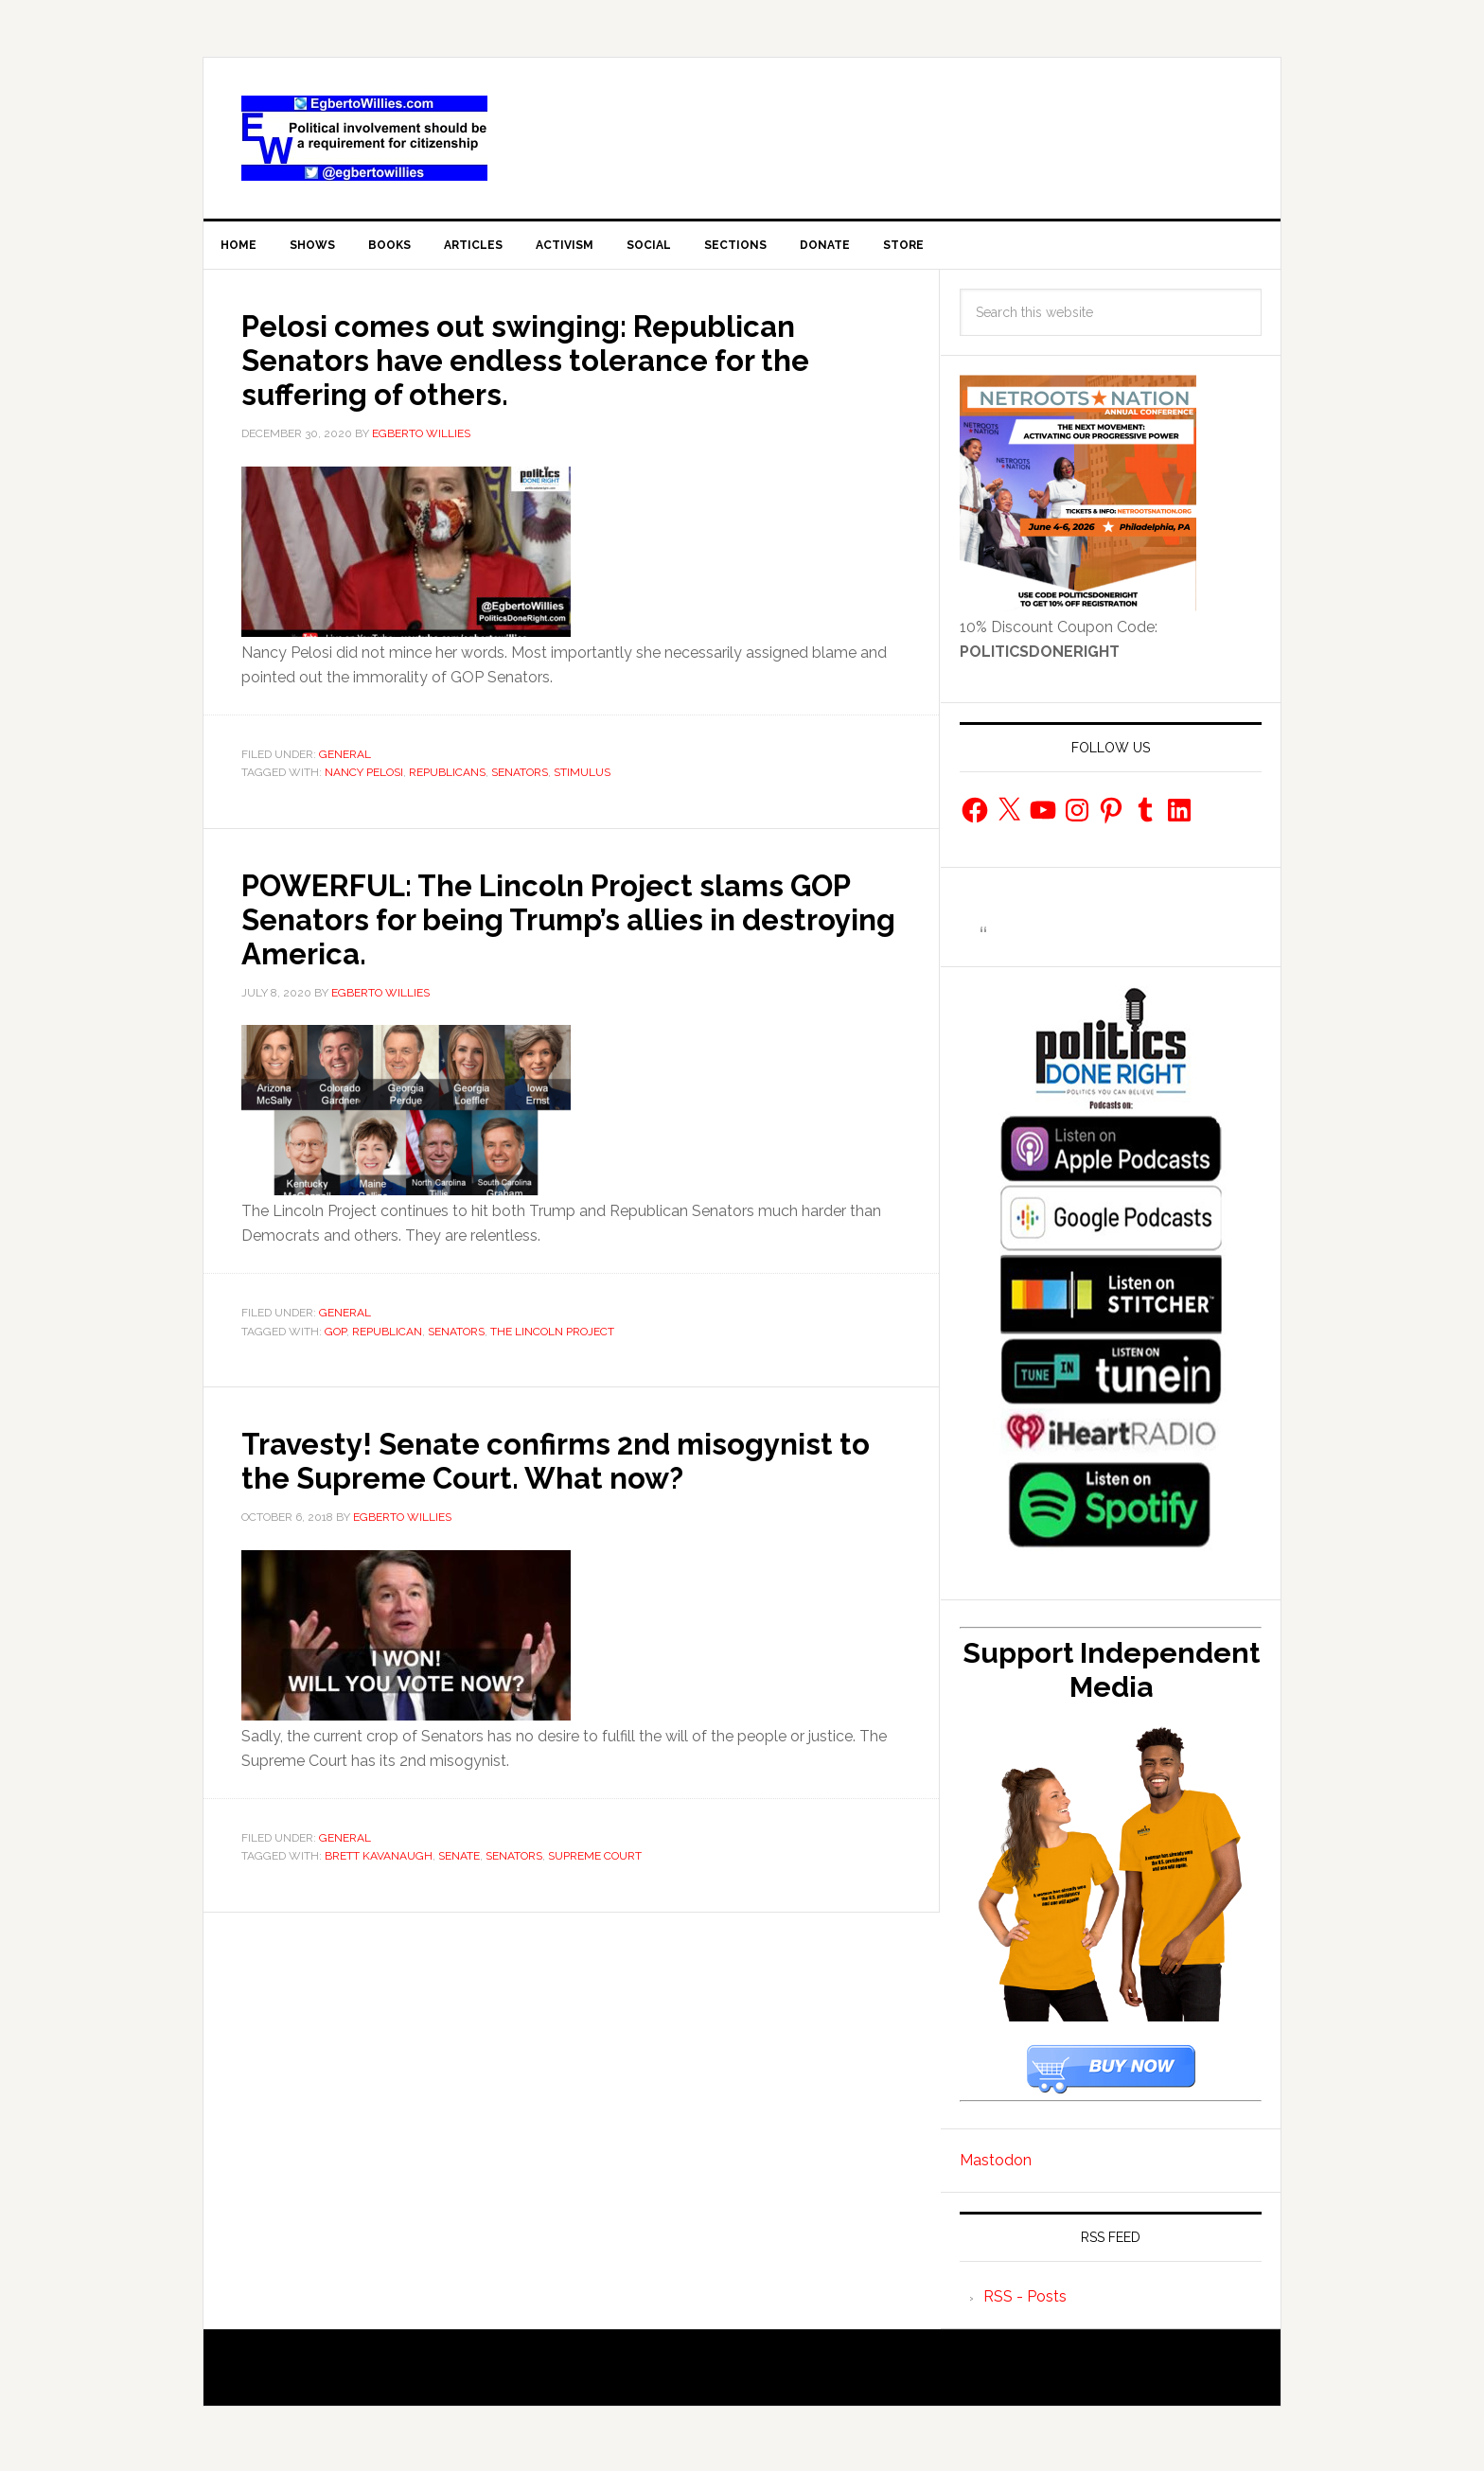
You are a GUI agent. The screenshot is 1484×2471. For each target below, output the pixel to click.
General (345, 761)
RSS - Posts (1025, 2304)
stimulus (582, 779)
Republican (387, 1339)
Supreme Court (595, 1897)
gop (335, 1339)
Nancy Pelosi (364, 779)
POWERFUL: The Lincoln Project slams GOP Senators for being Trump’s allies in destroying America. (566, 926)
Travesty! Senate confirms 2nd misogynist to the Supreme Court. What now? (564, 1484)
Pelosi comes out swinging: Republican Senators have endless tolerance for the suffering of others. (569, 366)
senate (459, 1897)
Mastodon (996, 2168)
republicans (447, 779)
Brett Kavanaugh (379, 1897)
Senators (519, 779)
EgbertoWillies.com (364, 138)
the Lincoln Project (552, 1339)
